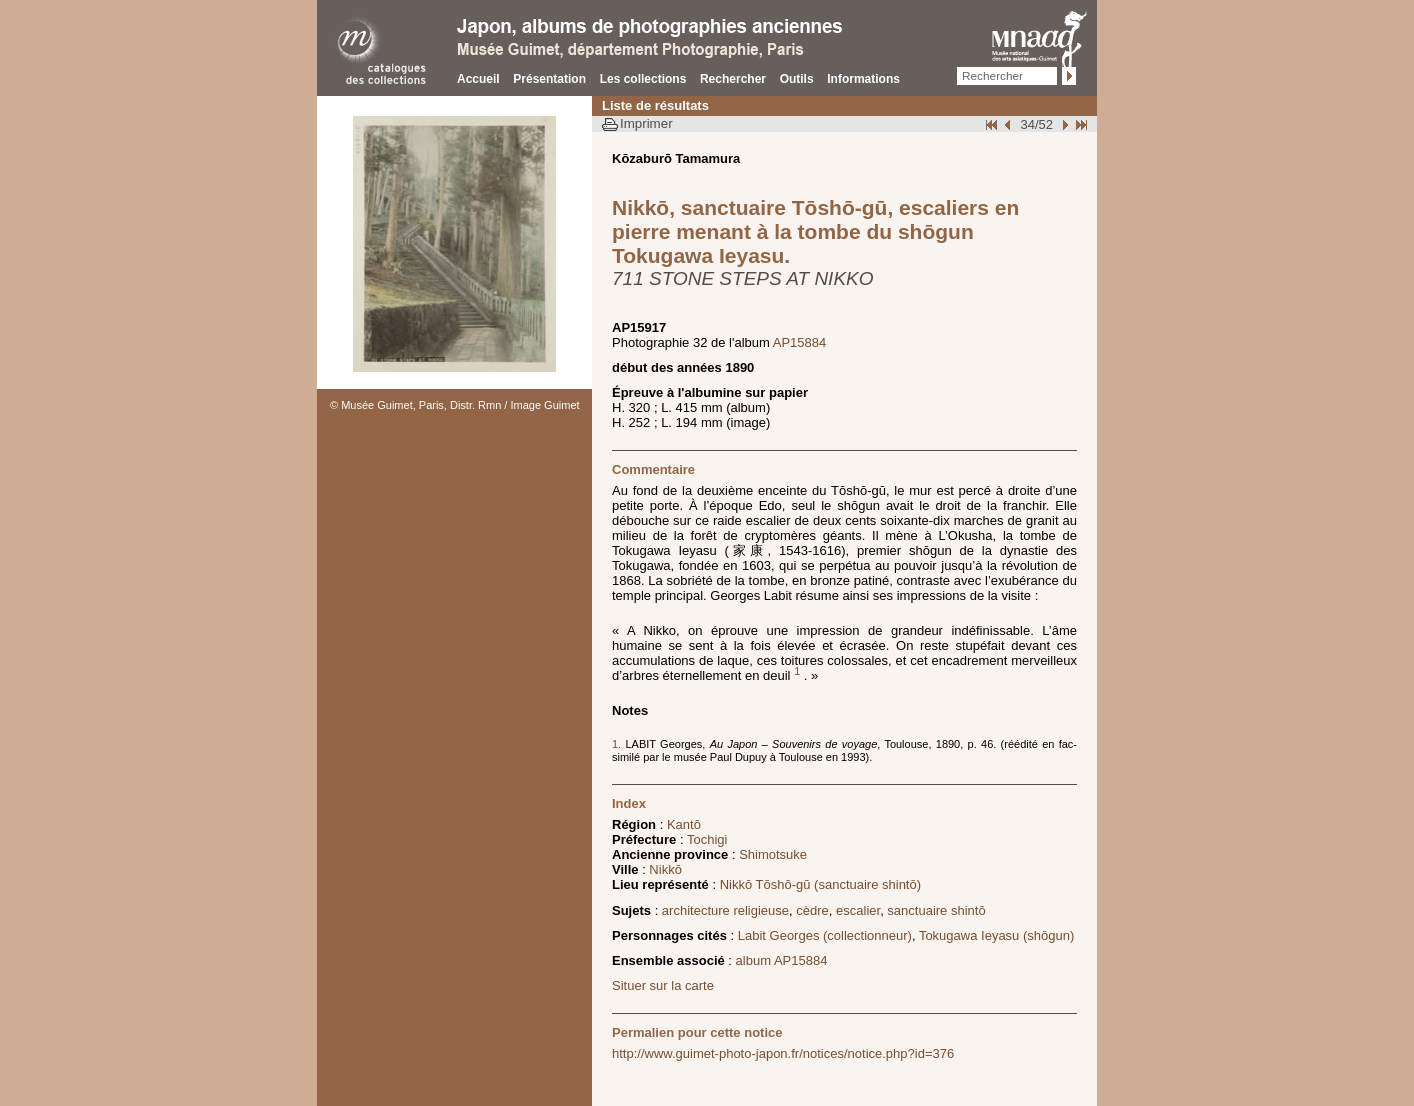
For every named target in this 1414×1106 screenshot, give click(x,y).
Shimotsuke (773, 854)
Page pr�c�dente (1010, 124)
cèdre (812, 910)
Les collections (643, 79)
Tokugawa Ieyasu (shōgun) (996, 935)
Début (993, 124)
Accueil (478, 79)
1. (618, 744)
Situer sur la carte (663, 985)
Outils (797, 79)
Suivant (1063, 124)
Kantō (684, 824)
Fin (1080, 124)
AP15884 (800, 342)
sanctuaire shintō (936, 910)
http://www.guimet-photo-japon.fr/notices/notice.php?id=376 (783, 1053)
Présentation (549, 79)
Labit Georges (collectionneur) (825, 935)
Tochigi (707, 839)
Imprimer (646, 123)
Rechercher (733, 79)
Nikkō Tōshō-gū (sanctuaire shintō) (820, 884)
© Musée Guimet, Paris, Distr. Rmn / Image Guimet (455, 405)
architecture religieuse (725, 910)
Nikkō (665, 869)
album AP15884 (782, 960)
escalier (858, 910)
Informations (863, 79)
